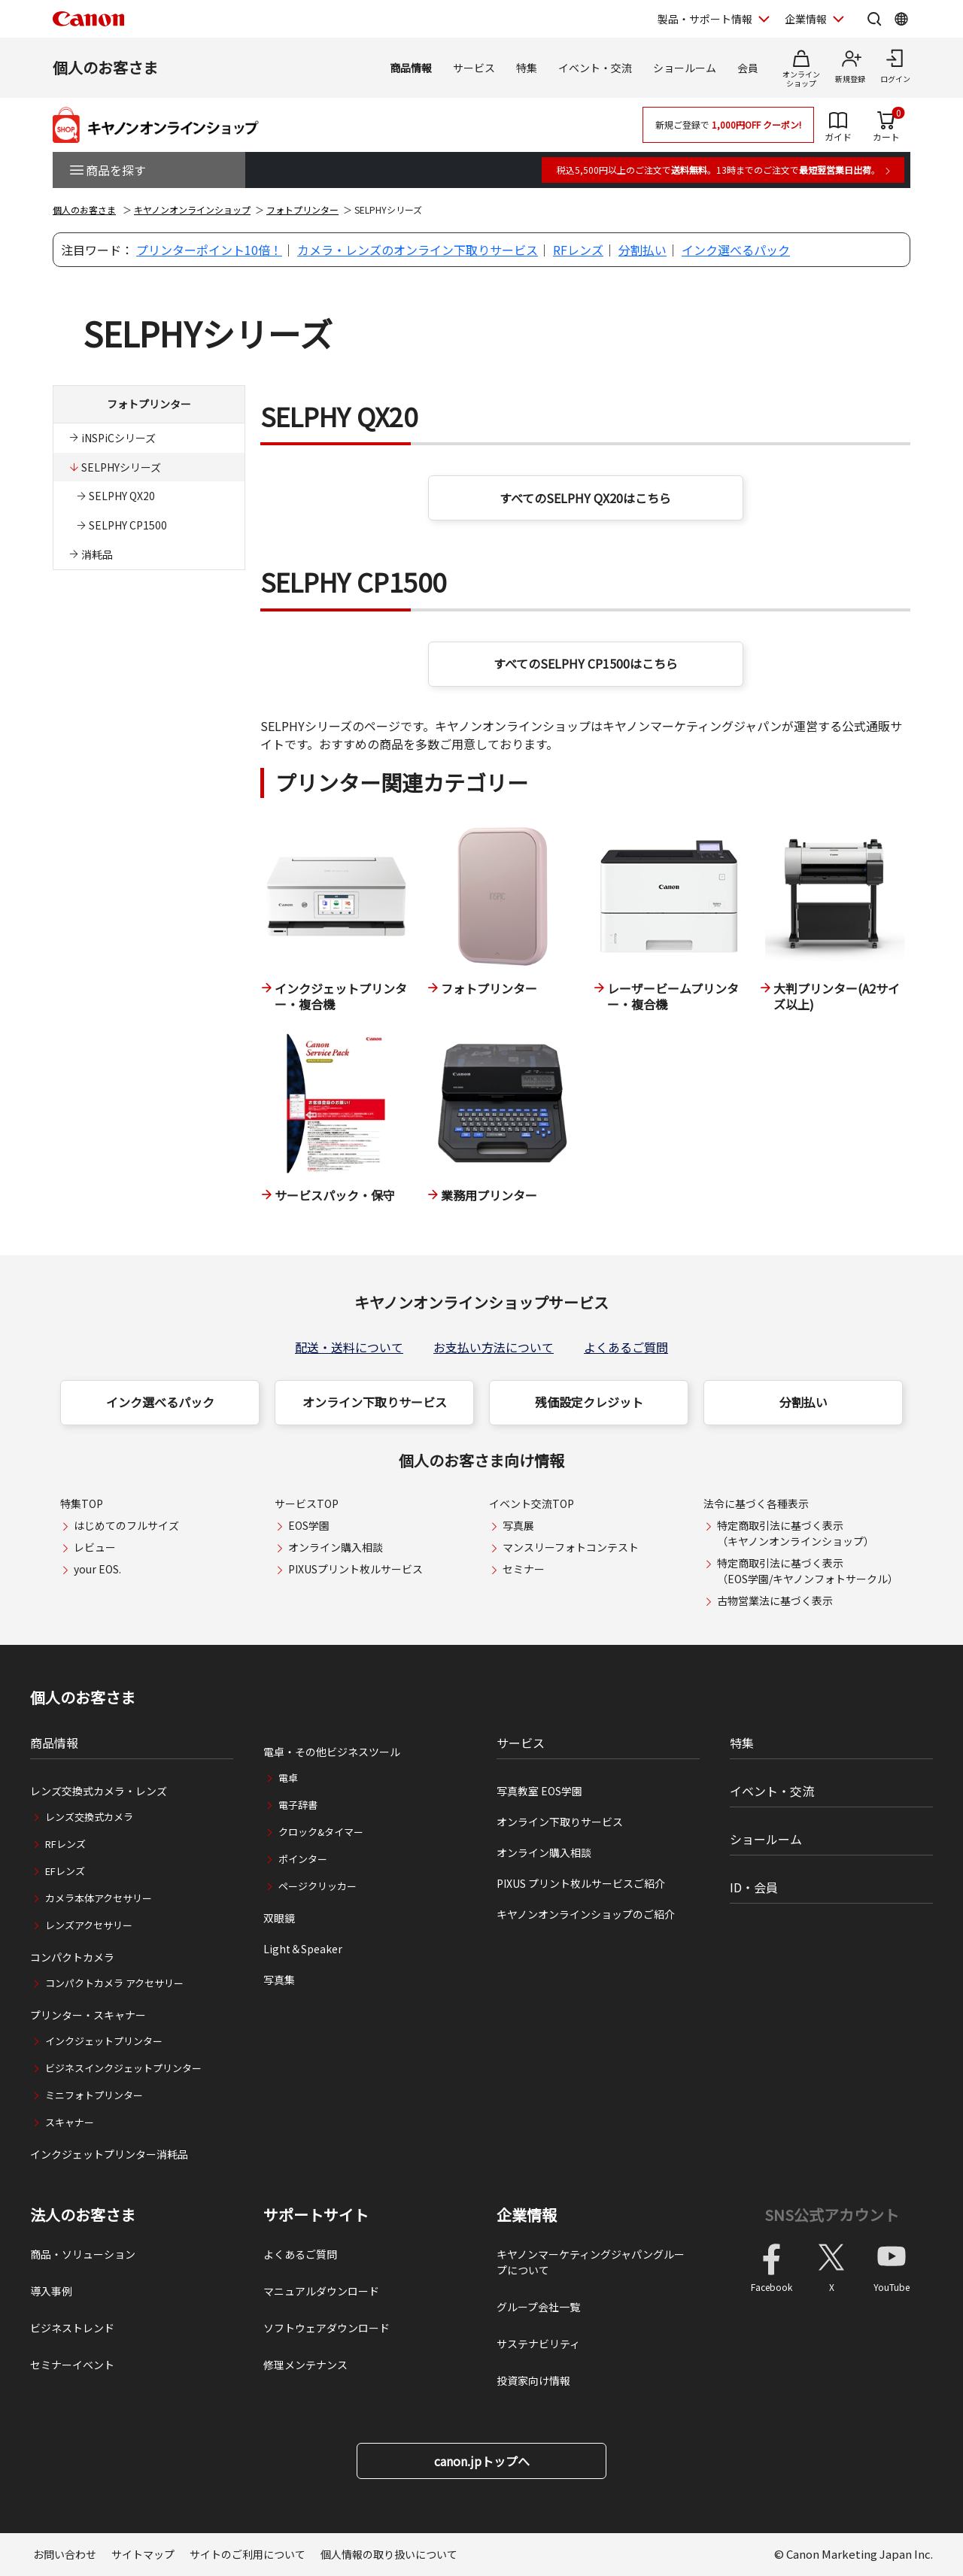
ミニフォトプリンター (94, 2095)
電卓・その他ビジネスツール (331, 1751)
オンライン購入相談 (335, 1547)
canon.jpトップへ (482, 2461)
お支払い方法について (493, 1347)
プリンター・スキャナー (88, 2014)
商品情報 (411, 67)
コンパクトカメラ (72, 1957)
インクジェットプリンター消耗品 (109, 2154)
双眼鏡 (279, 1917)
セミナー (524, 1568)
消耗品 (97, 554)
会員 (747, 67)
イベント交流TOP (531, 1503)
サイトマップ (143, 2554)
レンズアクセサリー (88, 1925)
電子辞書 (297, 1805)
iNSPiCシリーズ (118, 437)
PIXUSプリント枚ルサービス (355, 1568)
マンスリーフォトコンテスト (571, 1547)
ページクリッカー (317, 1886)
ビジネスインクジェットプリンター (123, 2068)
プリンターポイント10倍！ (209, 250)
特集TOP (81, 1503)
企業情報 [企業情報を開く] (806, 18)
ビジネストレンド (72, 2327)
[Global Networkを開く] (901, 19)
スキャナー (69, 2122)
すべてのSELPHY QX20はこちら (585, 498)
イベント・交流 (595, 67)
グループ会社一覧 (538, 2306)
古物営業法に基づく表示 (775, 1600)
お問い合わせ (64, 2554)
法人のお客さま (82, 2215)
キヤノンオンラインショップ (192, 209)
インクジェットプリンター (104, 2041)
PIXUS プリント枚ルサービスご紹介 (581, 1883)
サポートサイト (316, 2215)
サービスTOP (307, 1503)
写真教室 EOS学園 (539, 1790)
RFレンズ (578, 250)
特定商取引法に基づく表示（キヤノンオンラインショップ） (795, 1533)
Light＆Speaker (302, 1948)
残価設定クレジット (589, 1402)
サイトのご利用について (247, 2554)
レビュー (95, 1547)
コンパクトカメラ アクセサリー (114, 1983)
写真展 (518, 1525)
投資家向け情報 (533, 2380)
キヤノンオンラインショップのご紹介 (586, 1914)
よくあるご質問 (626, 1347)
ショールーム (684, 67)
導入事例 (51, 2290)
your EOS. (97, 1568)
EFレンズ (65, 1871)
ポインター (302, 1859)
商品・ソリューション (82, 2254)
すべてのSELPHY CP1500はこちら (586, 663)
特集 (526, 67)
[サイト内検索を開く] (874, 19)
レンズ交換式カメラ (89, 1817)
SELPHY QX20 (122, 495)
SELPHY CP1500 (128, 524)
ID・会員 (754, 1887)
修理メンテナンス (305, 2364)
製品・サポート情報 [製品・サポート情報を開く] (705, 18)
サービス (474, 67)
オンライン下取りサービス (374, 1402)
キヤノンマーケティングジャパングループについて (591, 2262)
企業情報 (527, 2215)
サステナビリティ (538, 2343)
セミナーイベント (72, 2364)
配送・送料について (349, 1347)
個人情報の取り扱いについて (388, 2554)
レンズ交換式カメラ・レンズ (98, 1790)
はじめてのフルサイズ (126, 1525)
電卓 (288, 1777)
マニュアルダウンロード (321, 2290)
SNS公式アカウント (831, 2215)
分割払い (642, 250)
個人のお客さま (105, 67)
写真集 (279, 1979)
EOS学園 (309, 1525)
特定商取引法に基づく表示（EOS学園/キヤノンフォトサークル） (807, 1570)
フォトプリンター (302, 209)
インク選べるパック (736, 250)
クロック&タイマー (320, 1832)
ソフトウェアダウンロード (326, 2327)
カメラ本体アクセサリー (98, 1898)
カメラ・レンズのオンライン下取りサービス (417, 250)
